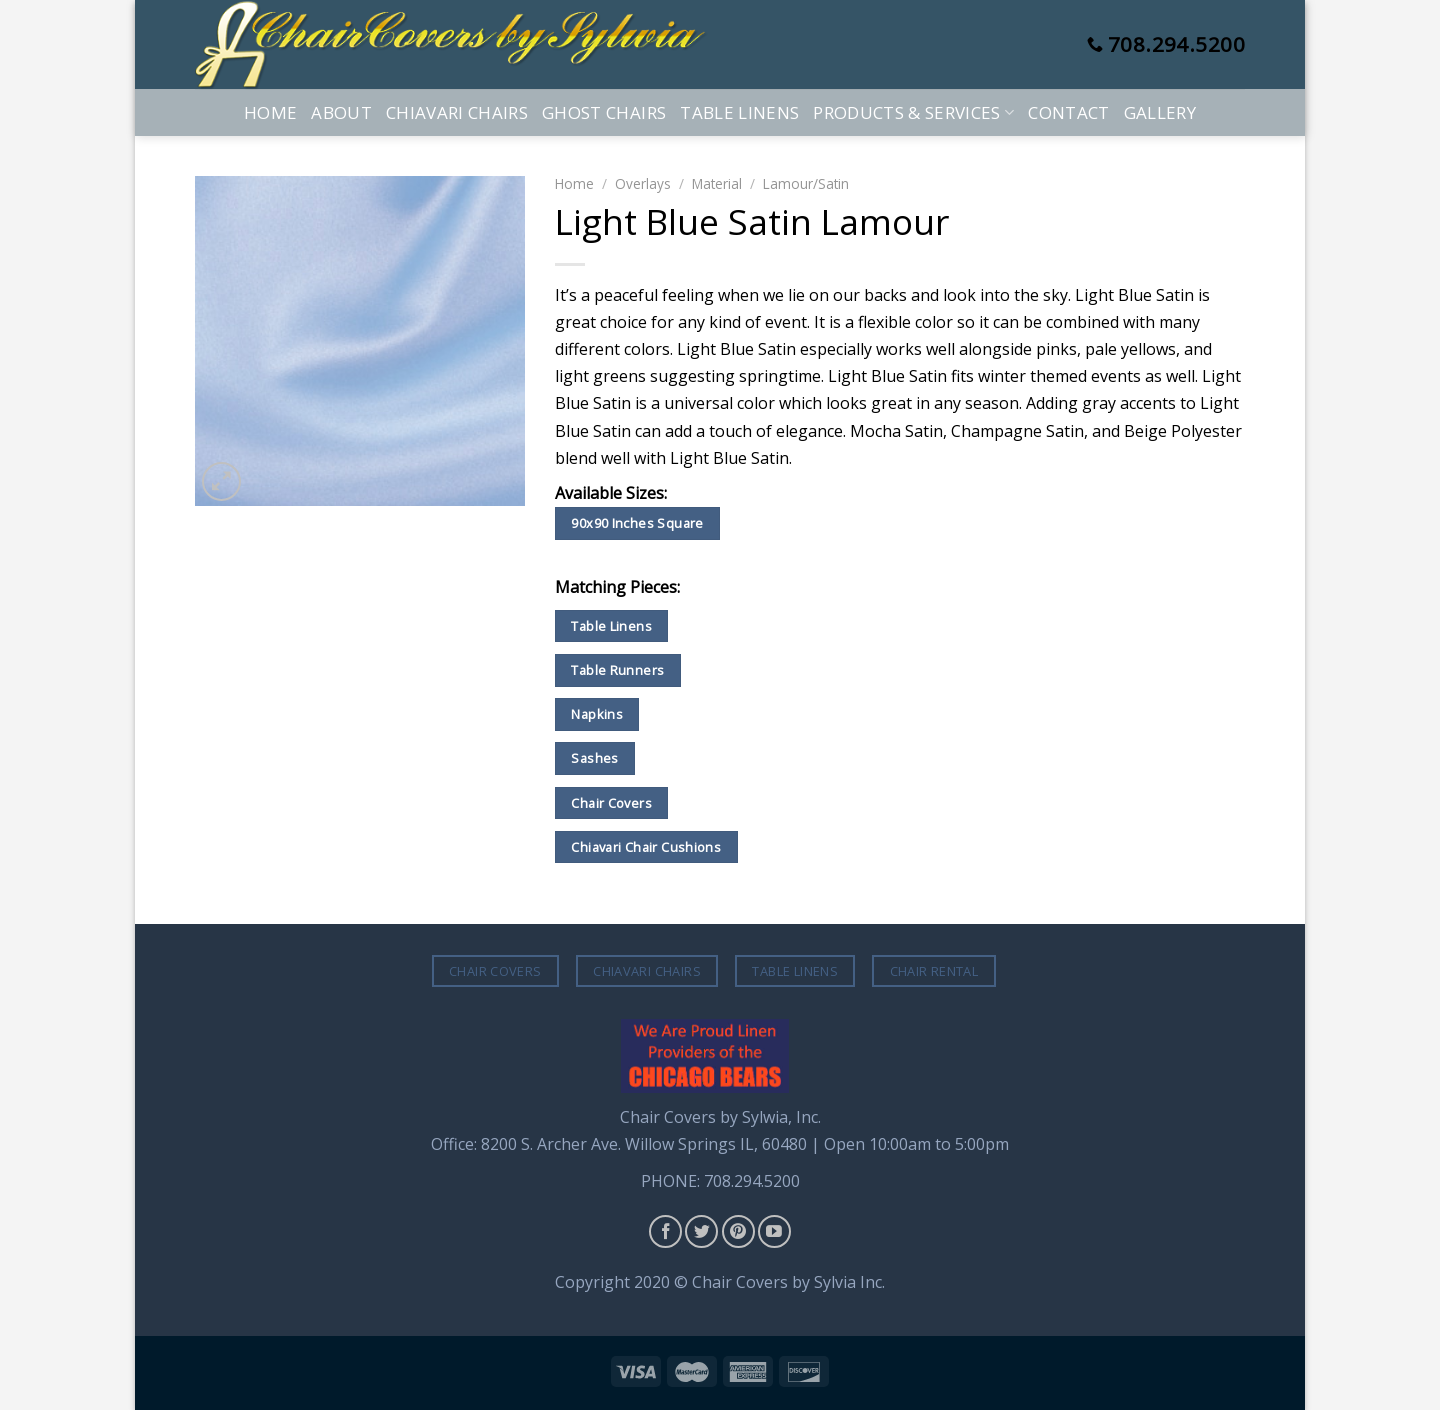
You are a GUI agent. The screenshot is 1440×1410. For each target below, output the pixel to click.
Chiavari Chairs (457, 112)
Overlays (643, 183)
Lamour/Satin (806, 183)
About (341, 112)
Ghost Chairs (604, 112)
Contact (1068, 112)
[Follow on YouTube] (774, 1231)
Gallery (1160, 112)
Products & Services (913, 112)
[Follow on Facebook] (665, 1231)
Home (270, 112)
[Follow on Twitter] (701, 1231)
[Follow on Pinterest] (738, 1231)
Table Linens (739, 112)
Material (717, 183)
